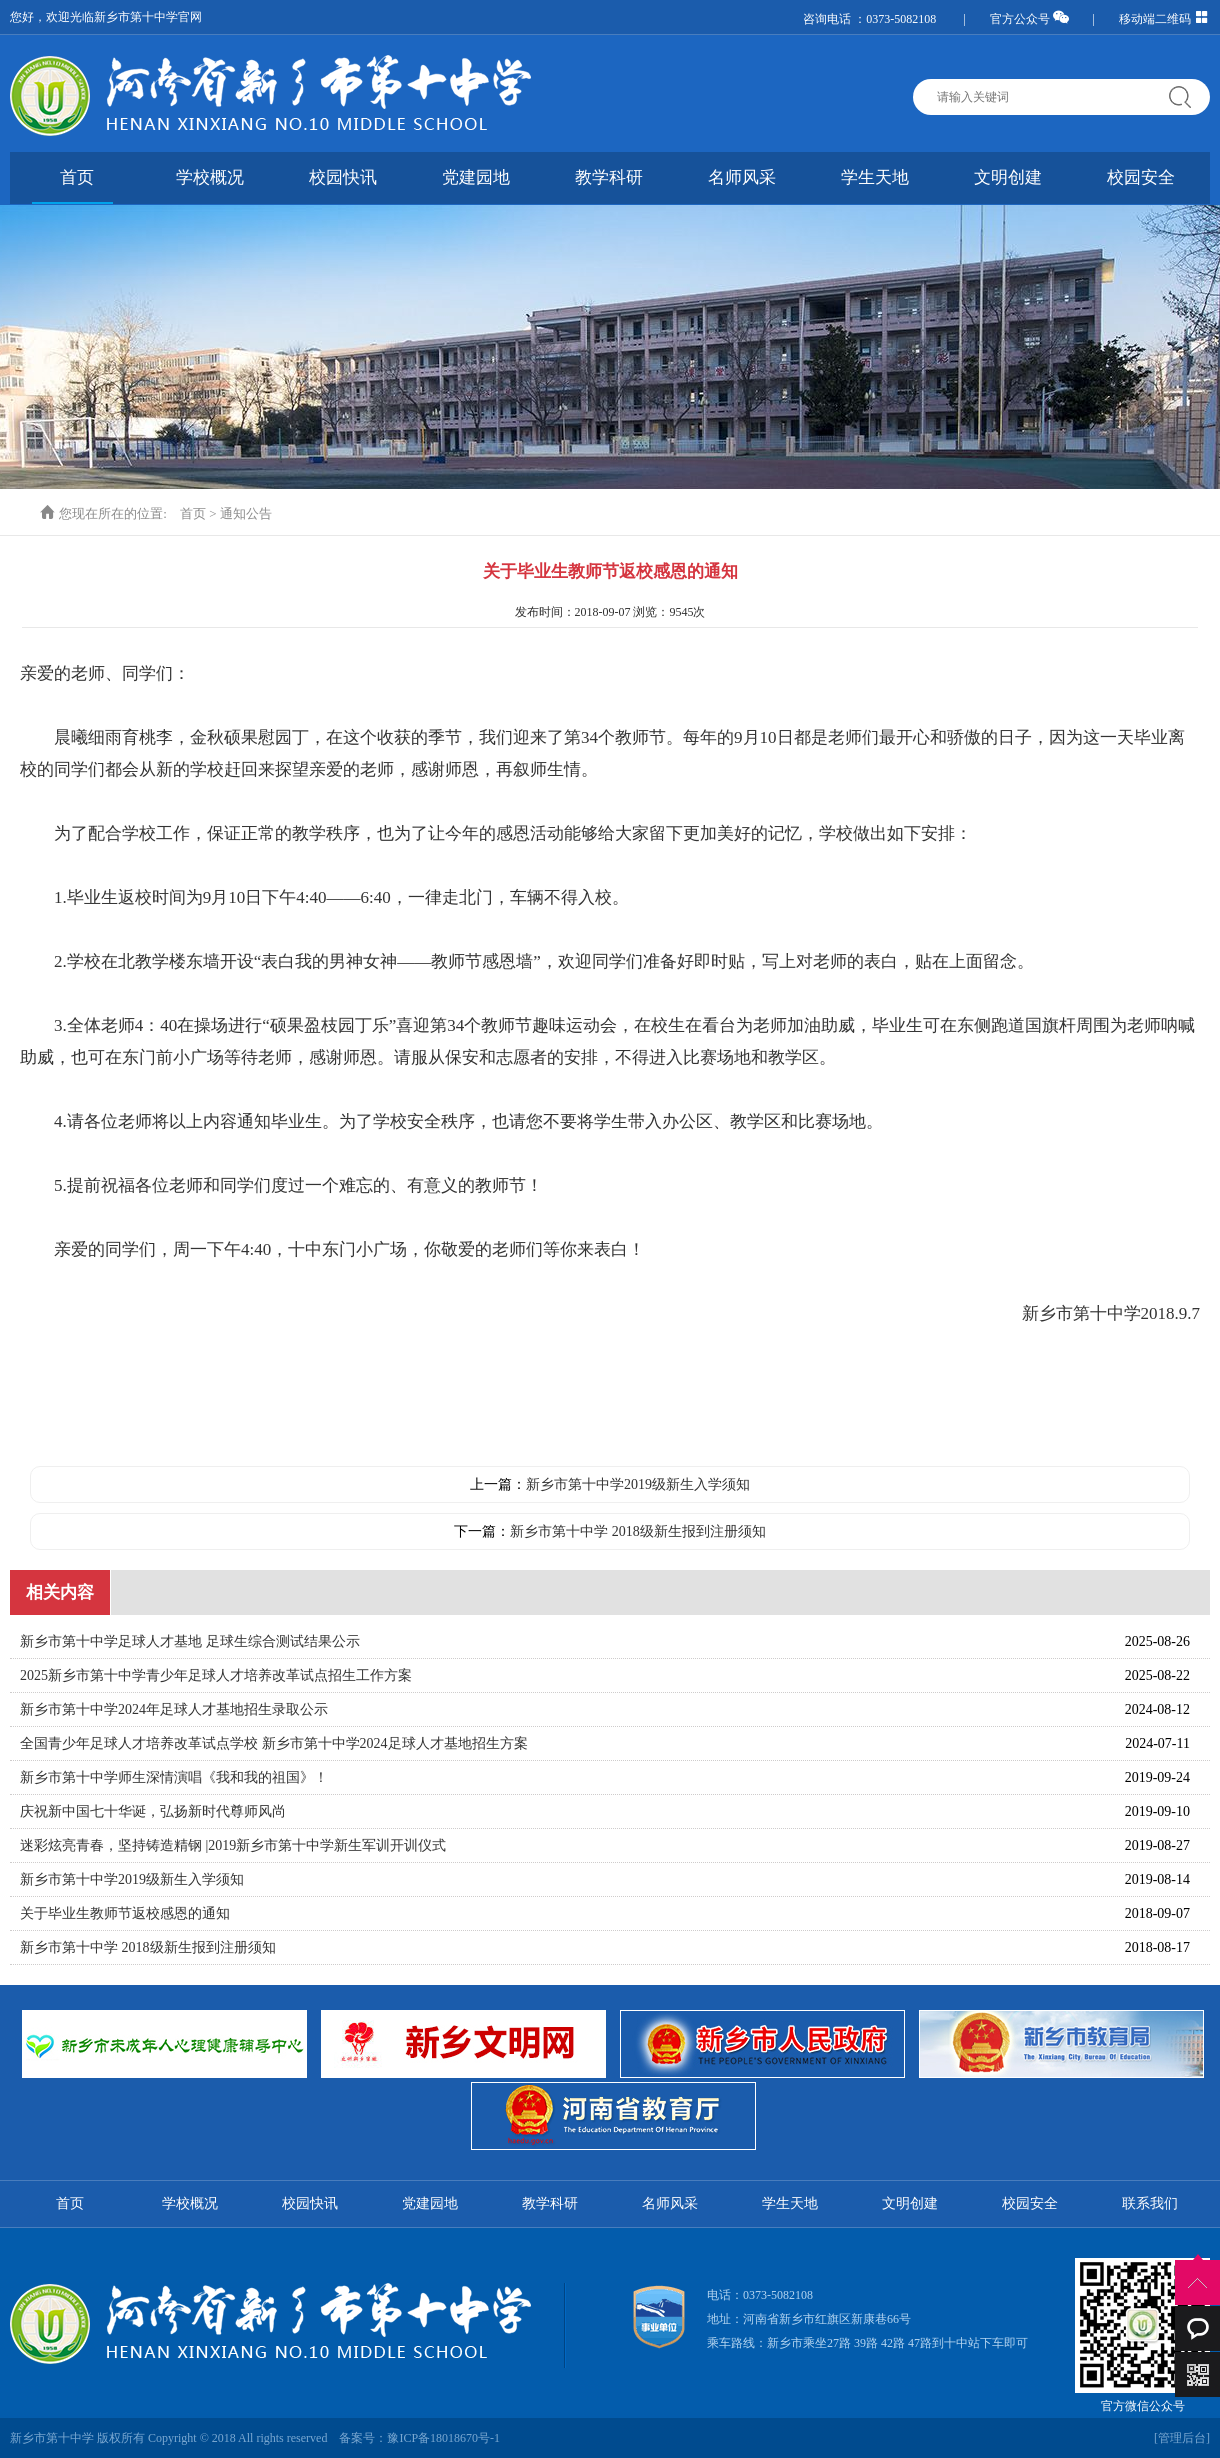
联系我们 (1150, 2203)
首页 (77, 177)
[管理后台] (1182, 2438)
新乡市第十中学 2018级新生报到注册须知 (638, 1531)
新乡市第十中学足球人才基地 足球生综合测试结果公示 (190, 1641)
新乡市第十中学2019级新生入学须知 (638, 1484)
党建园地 (476, 177)
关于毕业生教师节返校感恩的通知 (125, 1913)
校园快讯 (343, 177)
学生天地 (875, 177)
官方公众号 (1029, 19)
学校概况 (210, 177)
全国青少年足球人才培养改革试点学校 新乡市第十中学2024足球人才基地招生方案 (274, 1743)
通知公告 (246, 513)
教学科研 (609, 177)
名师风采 (742, 177)
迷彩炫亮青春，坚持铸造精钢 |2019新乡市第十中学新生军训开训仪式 (233, 1845)
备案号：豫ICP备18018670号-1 (419, 2438)
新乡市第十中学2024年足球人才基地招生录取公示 (174, 1709)
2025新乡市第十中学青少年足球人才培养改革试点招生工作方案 (216, 1675)
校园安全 (1141, 177)
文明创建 (1008, 177)
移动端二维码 (1164, 19)
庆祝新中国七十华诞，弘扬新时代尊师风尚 (153, 1811)
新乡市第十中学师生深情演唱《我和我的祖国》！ (174, 1777)
